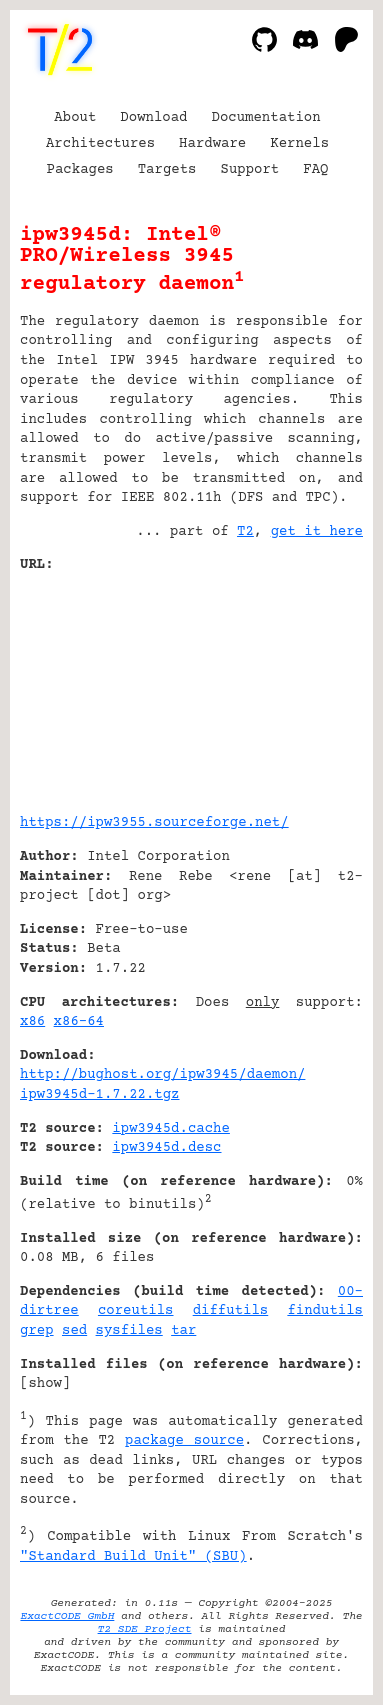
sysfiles (129, 1331)
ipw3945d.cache (171, 1129)
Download (153, 118)
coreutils (136, 1311)
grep (37, 1331)
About (75, 118)
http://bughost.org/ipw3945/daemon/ (162, 1075)
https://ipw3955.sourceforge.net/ (154, 823)
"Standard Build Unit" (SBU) (133, 1557)
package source (184, 1441)
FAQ (315, 170)
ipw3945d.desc (166, 1148)
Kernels (299, 144)
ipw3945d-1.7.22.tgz (100, 1095)
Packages (80, 170)
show (45, 1384)
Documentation (266, 118)
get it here (317, 532)
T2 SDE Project (145, 1629)
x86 (32, 1022)
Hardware (212, 144)
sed (74, 1331)
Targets (167, 170)
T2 (245, 532)
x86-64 (79, 1022)
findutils (325, 1311)
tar (183, 1331)
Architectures (100, 144)
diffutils (231, 1311)
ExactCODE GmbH (67, 1616)
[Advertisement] (303, 686)
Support (249, 170)
